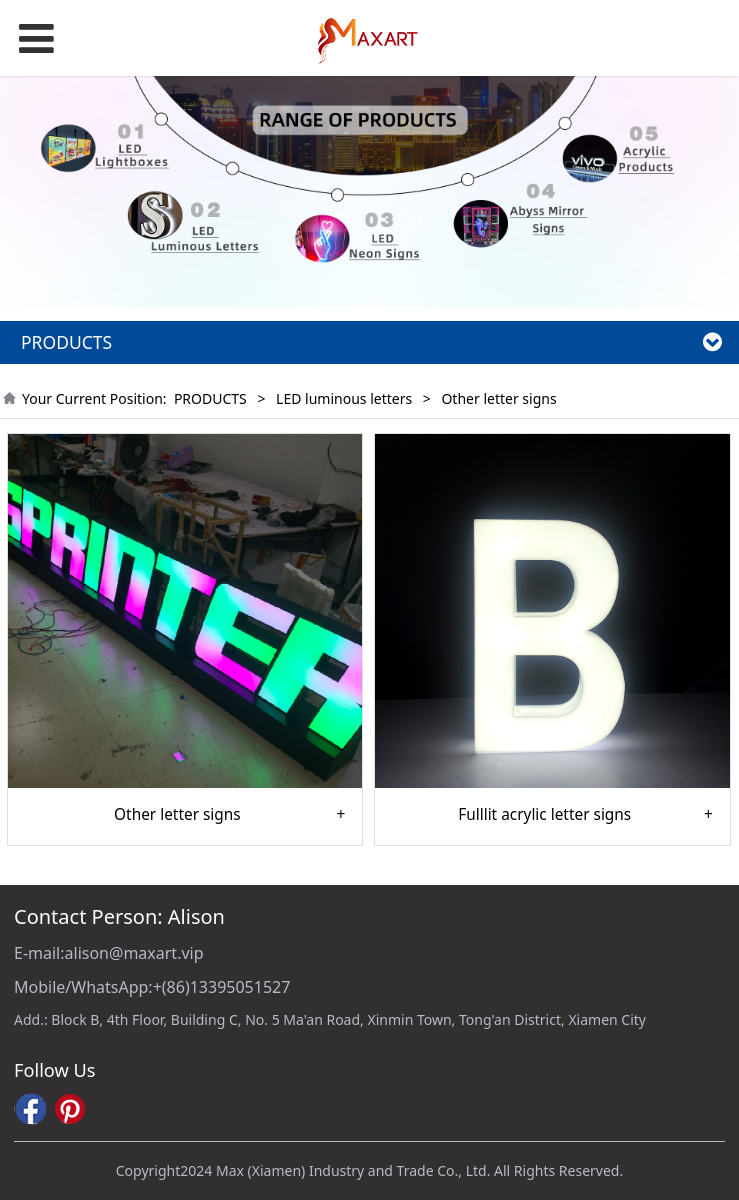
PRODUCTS (210, 398)
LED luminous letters (344, 398)
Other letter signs (177, 815)
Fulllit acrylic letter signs (544, 815)
